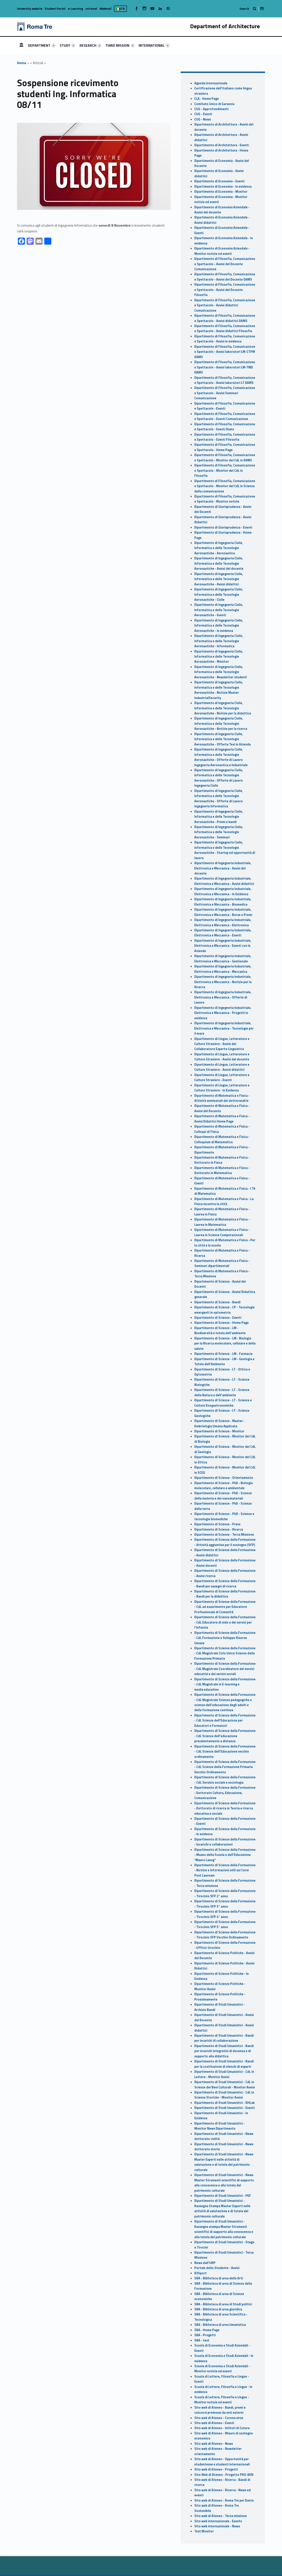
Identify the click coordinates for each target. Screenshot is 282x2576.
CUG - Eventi (203, 114)
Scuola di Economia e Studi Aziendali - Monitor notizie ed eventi (222, 2369)
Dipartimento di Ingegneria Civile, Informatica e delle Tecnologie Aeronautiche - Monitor (218, 656)
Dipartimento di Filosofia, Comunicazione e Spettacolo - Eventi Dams (224, 427)
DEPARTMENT (41, 45)
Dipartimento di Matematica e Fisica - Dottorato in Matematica (222, 1170)
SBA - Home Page (206, 2330)
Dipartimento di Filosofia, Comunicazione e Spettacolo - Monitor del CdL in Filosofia (224, 470)
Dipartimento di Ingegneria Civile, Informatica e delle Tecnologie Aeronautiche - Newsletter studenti (220, 672)
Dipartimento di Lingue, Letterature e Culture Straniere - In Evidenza (221, 1088)
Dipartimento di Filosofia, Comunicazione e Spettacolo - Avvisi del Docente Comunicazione (224, 264)
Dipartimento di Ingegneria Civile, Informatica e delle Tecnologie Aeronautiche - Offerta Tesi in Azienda (222, 739)
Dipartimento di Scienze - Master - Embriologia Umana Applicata (219, 1423)
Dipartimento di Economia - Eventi (219, 181)
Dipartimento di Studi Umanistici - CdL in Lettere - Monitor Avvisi (224, 2074)
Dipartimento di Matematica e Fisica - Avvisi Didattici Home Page (222, 1119)
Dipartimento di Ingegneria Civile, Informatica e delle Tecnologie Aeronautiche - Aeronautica (218, 548)
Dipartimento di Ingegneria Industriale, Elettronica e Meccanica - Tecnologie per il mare (224, 1028)
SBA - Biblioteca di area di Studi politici (223, 2304)
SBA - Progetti (205, 2335)
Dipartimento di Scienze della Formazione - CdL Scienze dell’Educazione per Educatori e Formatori (225, 1720)
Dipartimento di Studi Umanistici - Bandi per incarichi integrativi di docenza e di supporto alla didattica (224, 2051)
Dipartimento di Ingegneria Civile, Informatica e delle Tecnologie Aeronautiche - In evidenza (218, 625)
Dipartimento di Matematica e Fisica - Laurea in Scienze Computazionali (222, 1232)
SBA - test (201, 2340)
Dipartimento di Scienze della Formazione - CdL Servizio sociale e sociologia (225, 1780)
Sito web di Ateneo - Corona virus (218, 2417)
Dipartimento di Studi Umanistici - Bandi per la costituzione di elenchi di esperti (224, 2064)
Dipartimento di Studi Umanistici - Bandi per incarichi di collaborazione (224, 2038)
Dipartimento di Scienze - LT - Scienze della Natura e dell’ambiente (221, 1392)
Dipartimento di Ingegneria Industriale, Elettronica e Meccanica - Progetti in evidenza (222, 1013)
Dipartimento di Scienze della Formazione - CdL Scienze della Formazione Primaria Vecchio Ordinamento (225, 1767)
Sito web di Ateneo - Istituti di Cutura (222, 2428)
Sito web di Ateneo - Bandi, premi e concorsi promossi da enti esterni (220, 2410)
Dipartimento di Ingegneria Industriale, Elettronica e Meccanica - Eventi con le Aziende (222, 945)
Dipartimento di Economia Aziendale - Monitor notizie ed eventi (222, 251)
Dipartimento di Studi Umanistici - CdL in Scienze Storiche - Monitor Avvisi (224, 2095)
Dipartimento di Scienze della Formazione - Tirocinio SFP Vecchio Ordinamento (225, 1935)
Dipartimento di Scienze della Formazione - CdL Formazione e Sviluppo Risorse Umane (225, 1638)
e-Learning (75, 8)
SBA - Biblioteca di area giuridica (218, 2309)
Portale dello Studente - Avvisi (216, 2267)
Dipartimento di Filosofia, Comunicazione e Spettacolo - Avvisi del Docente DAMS (224, 277)
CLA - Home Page (206, 98)
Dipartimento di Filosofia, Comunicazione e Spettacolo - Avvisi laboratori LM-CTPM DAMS (224, 351)
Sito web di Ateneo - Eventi (214, 2423)
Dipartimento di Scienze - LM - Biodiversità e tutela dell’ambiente (220, 1330)
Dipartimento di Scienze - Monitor (219, 1431)
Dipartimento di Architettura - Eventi (221, 145)
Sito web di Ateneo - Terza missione (220, 2515)
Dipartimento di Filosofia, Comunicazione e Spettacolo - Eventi (224, 406)
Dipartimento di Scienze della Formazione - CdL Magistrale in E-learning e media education (225, 1684)
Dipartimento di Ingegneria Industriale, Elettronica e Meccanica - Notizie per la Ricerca (223, 981)
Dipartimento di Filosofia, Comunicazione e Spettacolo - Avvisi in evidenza (224, 339)
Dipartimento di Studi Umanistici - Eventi (224, 2107)
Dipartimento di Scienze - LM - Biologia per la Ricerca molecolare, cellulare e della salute (225, 1343)
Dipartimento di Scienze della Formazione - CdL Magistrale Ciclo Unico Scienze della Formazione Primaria (225, 1653)
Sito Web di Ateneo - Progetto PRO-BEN (223, 2474)
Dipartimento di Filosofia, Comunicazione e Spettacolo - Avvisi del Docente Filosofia (224, 289)
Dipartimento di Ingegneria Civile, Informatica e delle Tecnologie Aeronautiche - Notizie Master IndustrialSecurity (218, 690)
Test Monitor (204, 2531)
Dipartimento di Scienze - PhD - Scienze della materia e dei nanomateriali (223, 1496)
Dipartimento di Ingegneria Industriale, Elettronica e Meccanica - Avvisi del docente (222, 868)
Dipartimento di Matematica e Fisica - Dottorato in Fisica (222, 1160)
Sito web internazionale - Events (218, 2521)
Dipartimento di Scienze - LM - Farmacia (223, 1353)
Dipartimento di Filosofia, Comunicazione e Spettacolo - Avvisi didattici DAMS (224, 318)
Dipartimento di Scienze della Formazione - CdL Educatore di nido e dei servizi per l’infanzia (225, 1622)
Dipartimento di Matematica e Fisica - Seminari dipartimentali (222, 1263)
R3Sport (200, 2273)
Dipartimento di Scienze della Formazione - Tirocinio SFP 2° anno (225, 1893)
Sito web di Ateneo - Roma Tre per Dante (224, 2500)
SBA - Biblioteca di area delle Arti (218, 2278)
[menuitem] (21, 45)
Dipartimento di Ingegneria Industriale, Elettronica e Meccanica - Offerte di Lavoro (222, 997)
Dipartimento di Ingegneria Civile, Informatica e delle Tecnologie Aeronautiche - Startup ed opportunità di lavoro (224, 850)
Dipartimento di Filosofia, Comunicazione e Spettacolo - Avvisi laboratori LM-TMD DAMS (224, 367)
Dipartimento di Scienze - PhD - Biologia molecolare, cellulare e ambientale (223, 1485)
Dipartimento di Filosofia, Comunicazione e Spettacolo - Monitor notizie (224, 499)
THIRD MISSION (119, 45)
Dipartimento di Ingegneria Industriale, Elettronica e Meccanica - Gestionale (222, 958)
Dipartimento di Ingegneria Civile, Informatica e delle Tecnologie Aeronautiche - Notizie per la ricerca (220, 723)
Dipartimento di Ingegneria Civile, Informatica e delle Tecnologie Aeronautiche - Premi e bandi (218, 816)
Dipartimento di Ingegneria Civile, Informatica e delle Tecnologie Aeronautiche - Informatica (218, 641)
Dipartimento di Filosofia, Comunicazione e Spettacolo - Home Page (224, 447)
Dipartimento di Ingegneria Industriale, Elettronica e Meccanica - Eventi (222, 933)
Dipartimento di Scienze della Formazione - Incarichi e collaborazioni (225, 1842)
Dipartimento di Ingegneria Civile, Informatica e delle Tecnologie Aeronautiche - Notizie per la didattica (222, 708)
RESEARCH (90, 45)
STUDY (67, 45)
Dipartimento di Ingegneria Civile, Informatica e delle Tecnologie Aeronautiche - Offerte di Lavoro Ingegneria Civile (218, 778)
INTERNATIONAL (154, 45)
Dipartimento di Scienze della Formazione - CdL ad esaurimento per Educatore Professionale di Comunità (225, 1606)
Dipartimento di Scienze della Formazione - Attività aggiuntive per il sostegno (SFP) (225, 1542)
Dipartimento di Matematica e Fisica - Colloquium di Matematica (222, 1139)
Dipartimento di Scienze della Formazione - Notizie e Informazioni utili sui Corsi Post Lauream (225, 1870)
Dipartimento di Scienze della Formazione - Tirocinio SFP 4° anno (225, 1914)
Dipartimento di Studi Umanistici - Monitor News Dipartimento (219, 2126)
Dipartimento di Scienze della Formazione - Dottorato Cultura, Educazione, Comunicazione (225, 1792)
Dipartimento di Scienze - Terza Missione (224, 1534)
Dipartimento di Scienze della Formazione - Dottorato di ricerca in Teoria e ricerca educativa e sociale (225, 1808)
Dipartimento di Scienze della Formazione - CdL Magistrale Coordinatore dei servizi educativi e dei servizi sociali (225, 1668)
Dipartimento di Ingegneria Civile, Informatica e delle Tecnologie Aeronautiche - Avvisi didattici (218, 579)
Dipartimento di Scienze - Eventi (217, 1317)
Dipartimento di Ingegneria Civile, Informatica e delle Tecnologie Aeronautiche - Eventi (218, 610)
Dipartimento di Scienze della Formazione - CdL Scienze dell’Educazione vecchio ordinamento (225, 1751)
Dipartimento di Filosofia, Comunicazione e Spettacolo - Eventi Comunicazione (224, 416)
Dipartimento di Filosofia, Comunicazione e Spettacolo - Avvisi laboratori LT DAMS (224, 380)
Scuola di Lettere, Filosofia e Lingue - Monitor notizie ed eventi (221, 2400)
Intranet (91, 8)
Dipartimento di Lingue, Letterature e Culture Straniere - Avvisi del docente (221, 1057)
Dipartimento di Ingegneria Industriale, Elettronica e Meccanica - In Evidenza (222, 891)
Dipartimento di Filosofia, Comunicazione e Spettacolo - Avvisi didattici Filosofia (224, 328)
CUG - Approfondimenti (211, 109)
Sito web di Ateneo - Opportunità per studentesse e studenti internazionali (222, 2462)
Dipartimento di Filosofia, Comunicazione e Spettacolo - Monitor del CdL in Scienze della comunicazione (224, 486)
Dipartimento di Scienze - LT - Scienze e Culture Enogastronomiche (223, 1403)
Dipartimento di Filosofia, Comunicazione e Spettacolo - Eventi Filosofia (224, 437)
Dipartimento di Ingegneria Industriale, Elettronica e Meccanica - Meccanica (222, 969)
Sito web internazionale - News (217, 2526)
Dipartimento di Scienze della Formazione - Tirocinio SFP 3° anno (225, 1904)
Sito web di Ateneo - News (213, 2443)
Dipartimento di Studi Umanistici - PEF (222, 2195)
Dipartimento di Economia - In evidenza (223, 186)
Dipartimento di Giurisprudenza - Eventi (223, 527)
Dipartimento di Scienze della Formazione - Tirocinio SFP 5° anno (225, 1924)
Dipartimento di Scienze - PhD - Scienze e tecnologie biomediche (224, 1516)
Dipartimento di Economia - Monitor (220, 191)
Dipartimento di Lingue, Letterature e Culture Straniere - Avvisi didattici (221, 1067)
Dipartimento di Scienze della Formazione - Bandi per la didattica (225, 1594)
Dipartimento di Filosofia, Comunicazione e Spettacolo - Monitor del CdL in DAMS (224, 457)
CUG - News (202, 119)
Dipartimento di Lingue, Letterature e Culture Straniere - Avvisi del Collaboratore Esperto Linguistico (221, 1044)
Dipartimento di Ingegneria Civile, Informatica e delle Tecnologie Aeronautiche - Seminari (218, 832)
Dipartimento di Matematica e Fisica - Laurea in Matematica (222, 1222)
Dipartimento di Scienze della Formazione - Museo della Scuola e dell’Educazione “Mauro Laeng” (225, 1854)
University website (29, 8)
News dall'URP (204, 2262)
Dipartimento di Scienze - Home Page (221, 1322)
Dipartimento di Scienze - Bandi (217, 1302)
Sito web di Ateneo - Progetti (216, 2469)
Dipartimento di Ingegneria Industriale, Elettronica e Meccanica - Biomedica (222, 902)
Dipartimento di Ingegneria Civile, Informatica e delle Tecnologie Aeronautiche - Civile (218, 594)
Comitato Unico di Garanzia (214, 104)
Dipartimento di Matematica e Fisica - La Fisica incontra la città (224, 1201)
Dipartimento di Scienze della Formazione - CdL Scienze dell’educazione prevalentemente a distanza (225, 1736)
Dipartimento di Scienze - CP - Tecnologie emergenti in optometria (224, 1310)
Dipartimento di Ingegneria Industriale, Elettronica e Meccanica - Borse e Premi (223, 912)
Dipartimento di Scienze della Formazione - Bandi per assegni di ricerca (225, 1584)
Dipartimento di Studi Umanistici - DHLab (224, 2102)
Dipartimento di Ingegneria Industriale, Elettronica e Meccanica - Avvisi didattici (224, 881)
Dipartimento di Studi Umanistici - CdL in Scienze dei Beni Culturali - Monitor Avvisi (224, 2085)
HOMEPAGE (21, 45)
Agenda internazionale (210, 83)
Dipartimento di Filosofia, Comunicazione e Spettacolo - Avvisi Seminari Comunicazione (224, 393)
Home (21, 62)
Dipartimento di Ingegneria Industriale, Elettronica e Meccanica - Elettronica (222, 922)
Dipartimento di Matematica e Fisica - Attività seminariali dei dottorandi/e (222, 1098)
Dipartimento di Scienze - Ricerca (218, 1529)
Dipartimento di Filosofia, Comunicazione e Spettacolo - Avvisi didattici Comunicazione (224, 305)
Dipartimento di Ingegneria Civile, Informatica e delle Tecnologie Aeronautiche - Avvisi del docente (218, 563)
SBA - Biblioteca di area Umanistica (220, 2324)
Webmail (105, 8)
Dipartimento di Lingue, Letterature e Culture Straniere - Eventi (221, 1077)
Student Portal (55, 8)
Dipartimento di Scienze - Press (217, 1524)
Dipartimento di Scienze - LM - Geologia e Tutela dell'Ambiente (224, 1362)
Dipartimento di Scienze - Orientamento (223, 1477)
